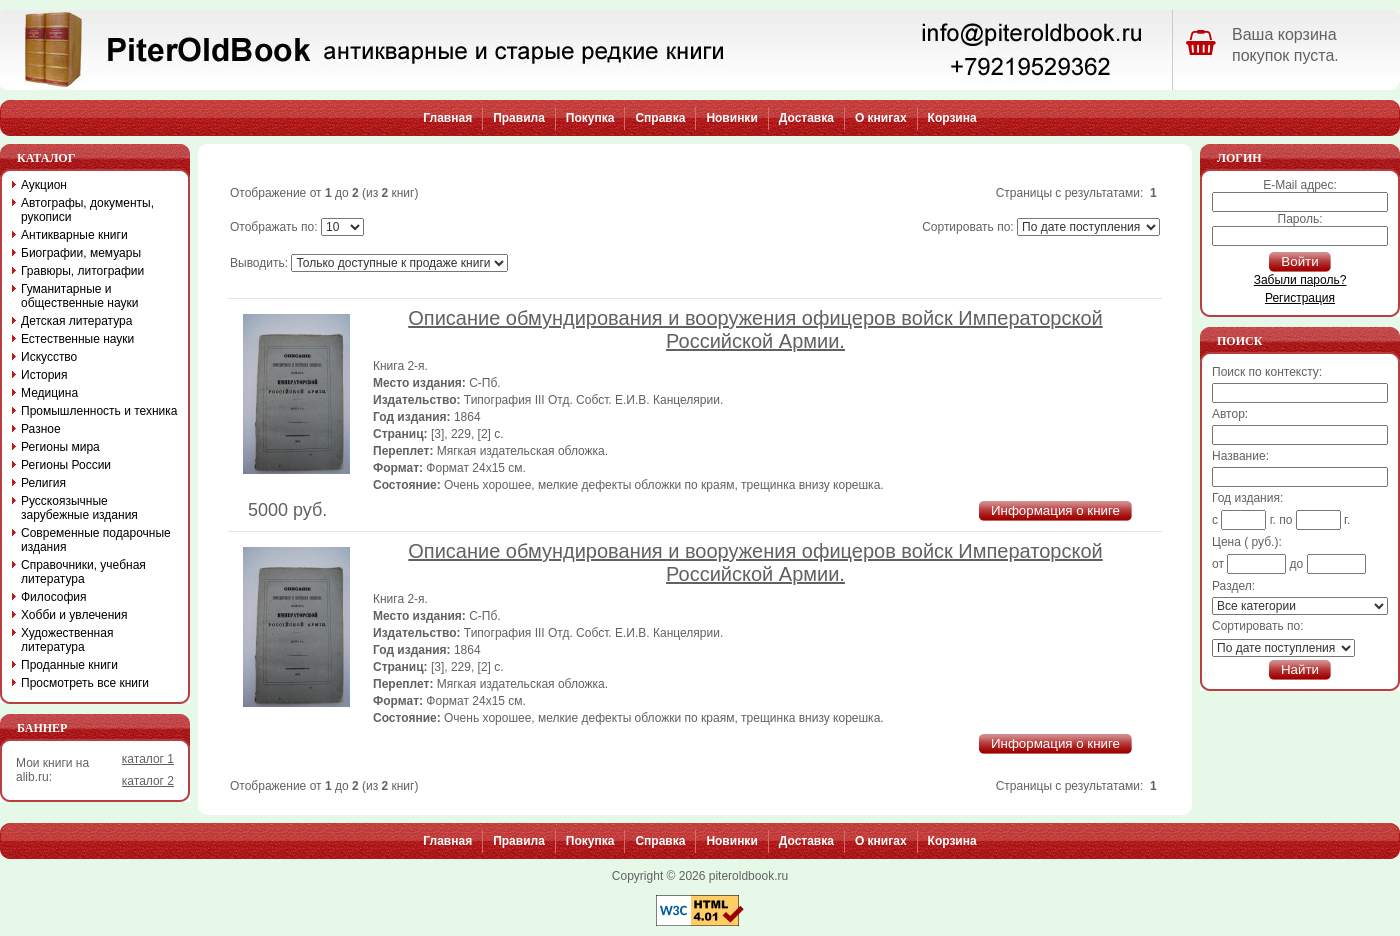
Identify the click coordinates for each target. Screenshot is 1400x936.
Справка (660, 118)
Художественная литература (67, 640)
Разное (41, 429)
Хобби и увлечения (74, 615)
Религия (43, 483)
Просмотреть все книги (85, 683)
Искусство (49, 357)
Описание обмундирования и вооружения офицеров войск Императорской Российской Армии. (755, 329)
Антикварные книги (74, 235)
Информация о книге (1055, 510)
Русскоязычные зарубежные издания (79, 508)
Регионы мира (60, 447)
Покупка (590, 118)
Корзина (952, 118)
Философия (54, 597)
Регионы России (66, 465)
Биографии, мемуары (81, 253)
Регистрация (1300, 298)
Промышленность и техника (99, 411)
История (44, 375)
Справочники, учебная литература (83, 572)
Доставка (806, 118)
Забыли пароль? (1300, 280)
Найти (1300, 669)
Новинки (731, 118)
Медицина (49, 393)
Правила (519, 118)
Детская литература (76, 321)
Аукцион (44, 185)
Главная (447, 118)
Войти (1299, 261)
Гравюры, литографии (82, 271)
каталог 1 (148, 759)
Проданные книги (69, 665)
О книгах (881, 118)
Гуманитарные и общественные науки (79, 296)
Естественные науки (77, 339)
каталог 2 (148, 781)
